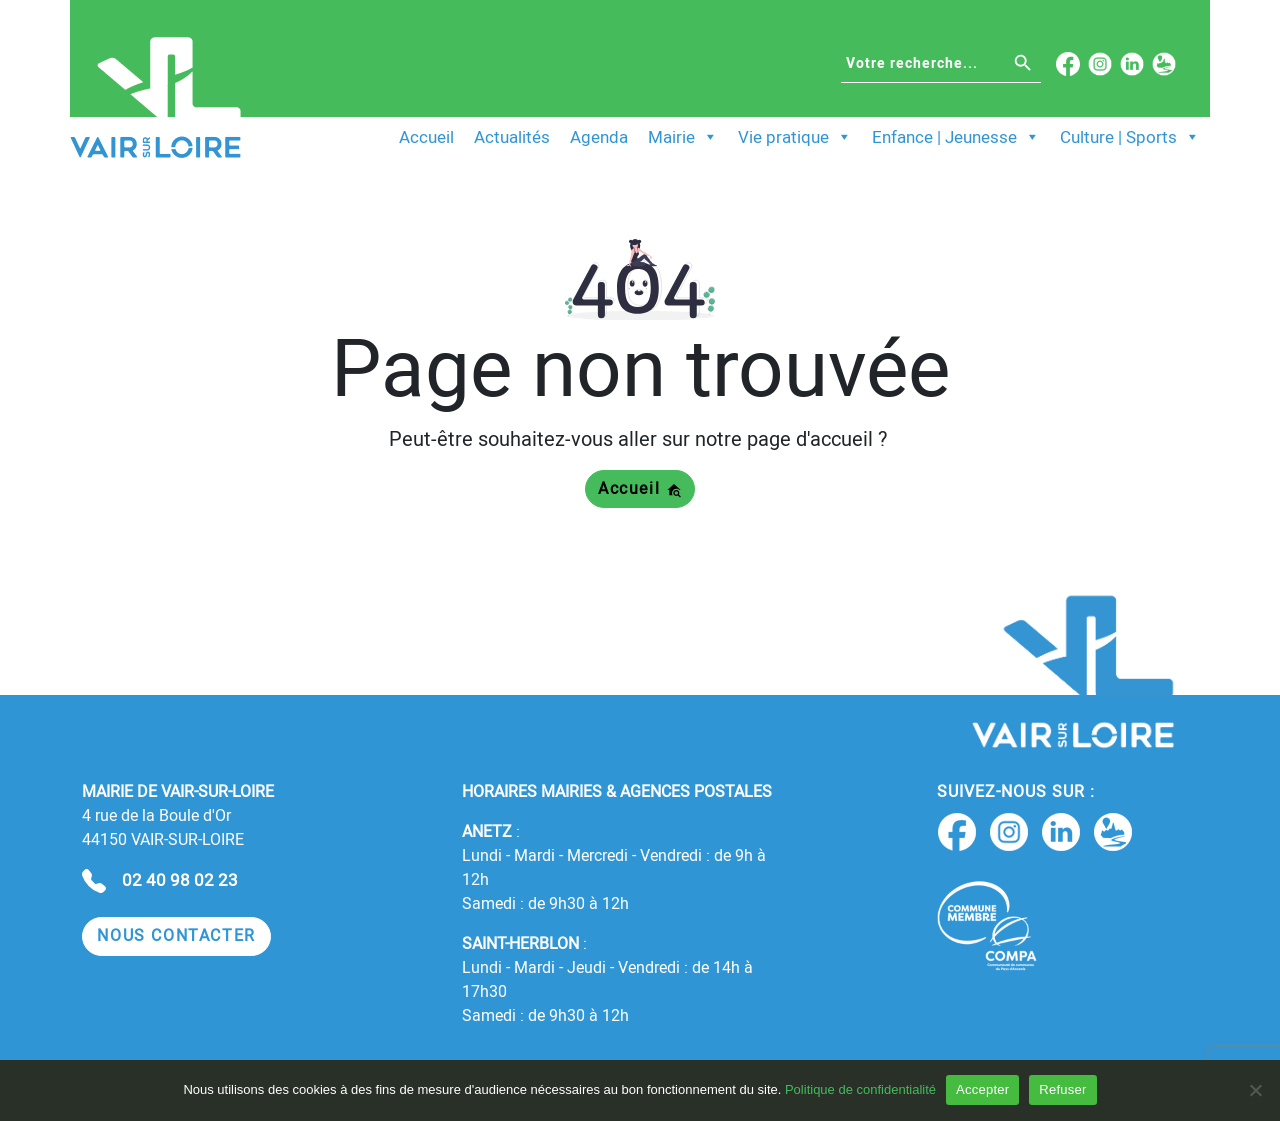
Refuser (1062, 1089)
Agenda (599, 137)
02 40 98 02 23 (180, 880)
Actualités (512, 137)
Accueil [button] (640, 488)
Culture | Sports (1130, 137)
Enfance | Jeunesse (956, 137)
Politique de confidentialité (860, 1089)
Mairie (683, 137)
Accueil (426, 137)
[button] (176, 936)
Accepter (982, 1089)
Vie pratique (795, 137)
